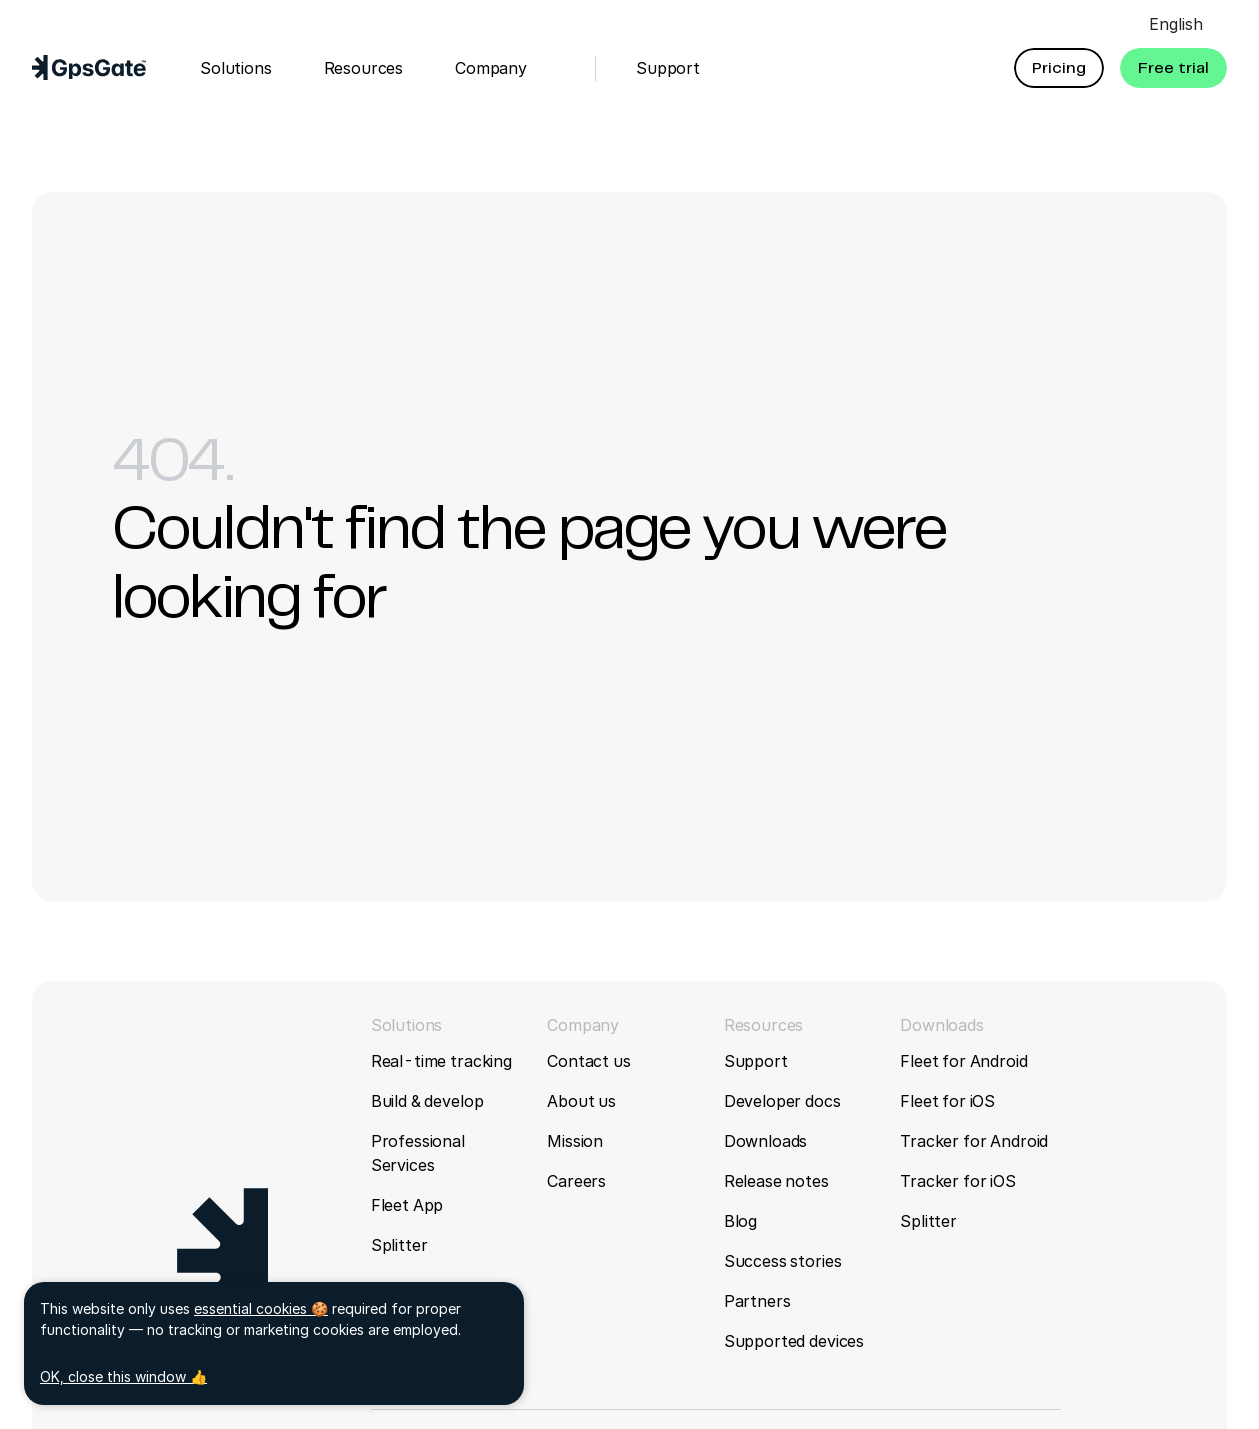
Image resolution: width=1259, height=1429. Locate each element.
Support (756, 1061)
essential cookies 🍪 (261, 1308)
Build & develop (427, 1101)
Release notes (776, 1181)
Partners (757, 1301)
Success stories (783, 1261)
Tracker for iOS (958, 1181)
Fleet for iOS (947, 1101)
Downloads (766, 1141)
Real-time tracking (441, 1061)
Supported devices (794, 1341)
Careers (576, 1181)
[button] (1059, 68)
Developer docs (782, 1101)
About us (581, 1101)
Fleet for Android (963, 1061)
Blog (740, 1221)
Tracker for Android (974, 1141)
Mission (575, 1141)
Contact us (588, 1061)
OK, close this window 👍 (123, 1376)
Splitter (399, 1245)
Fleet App (407, 1205)
